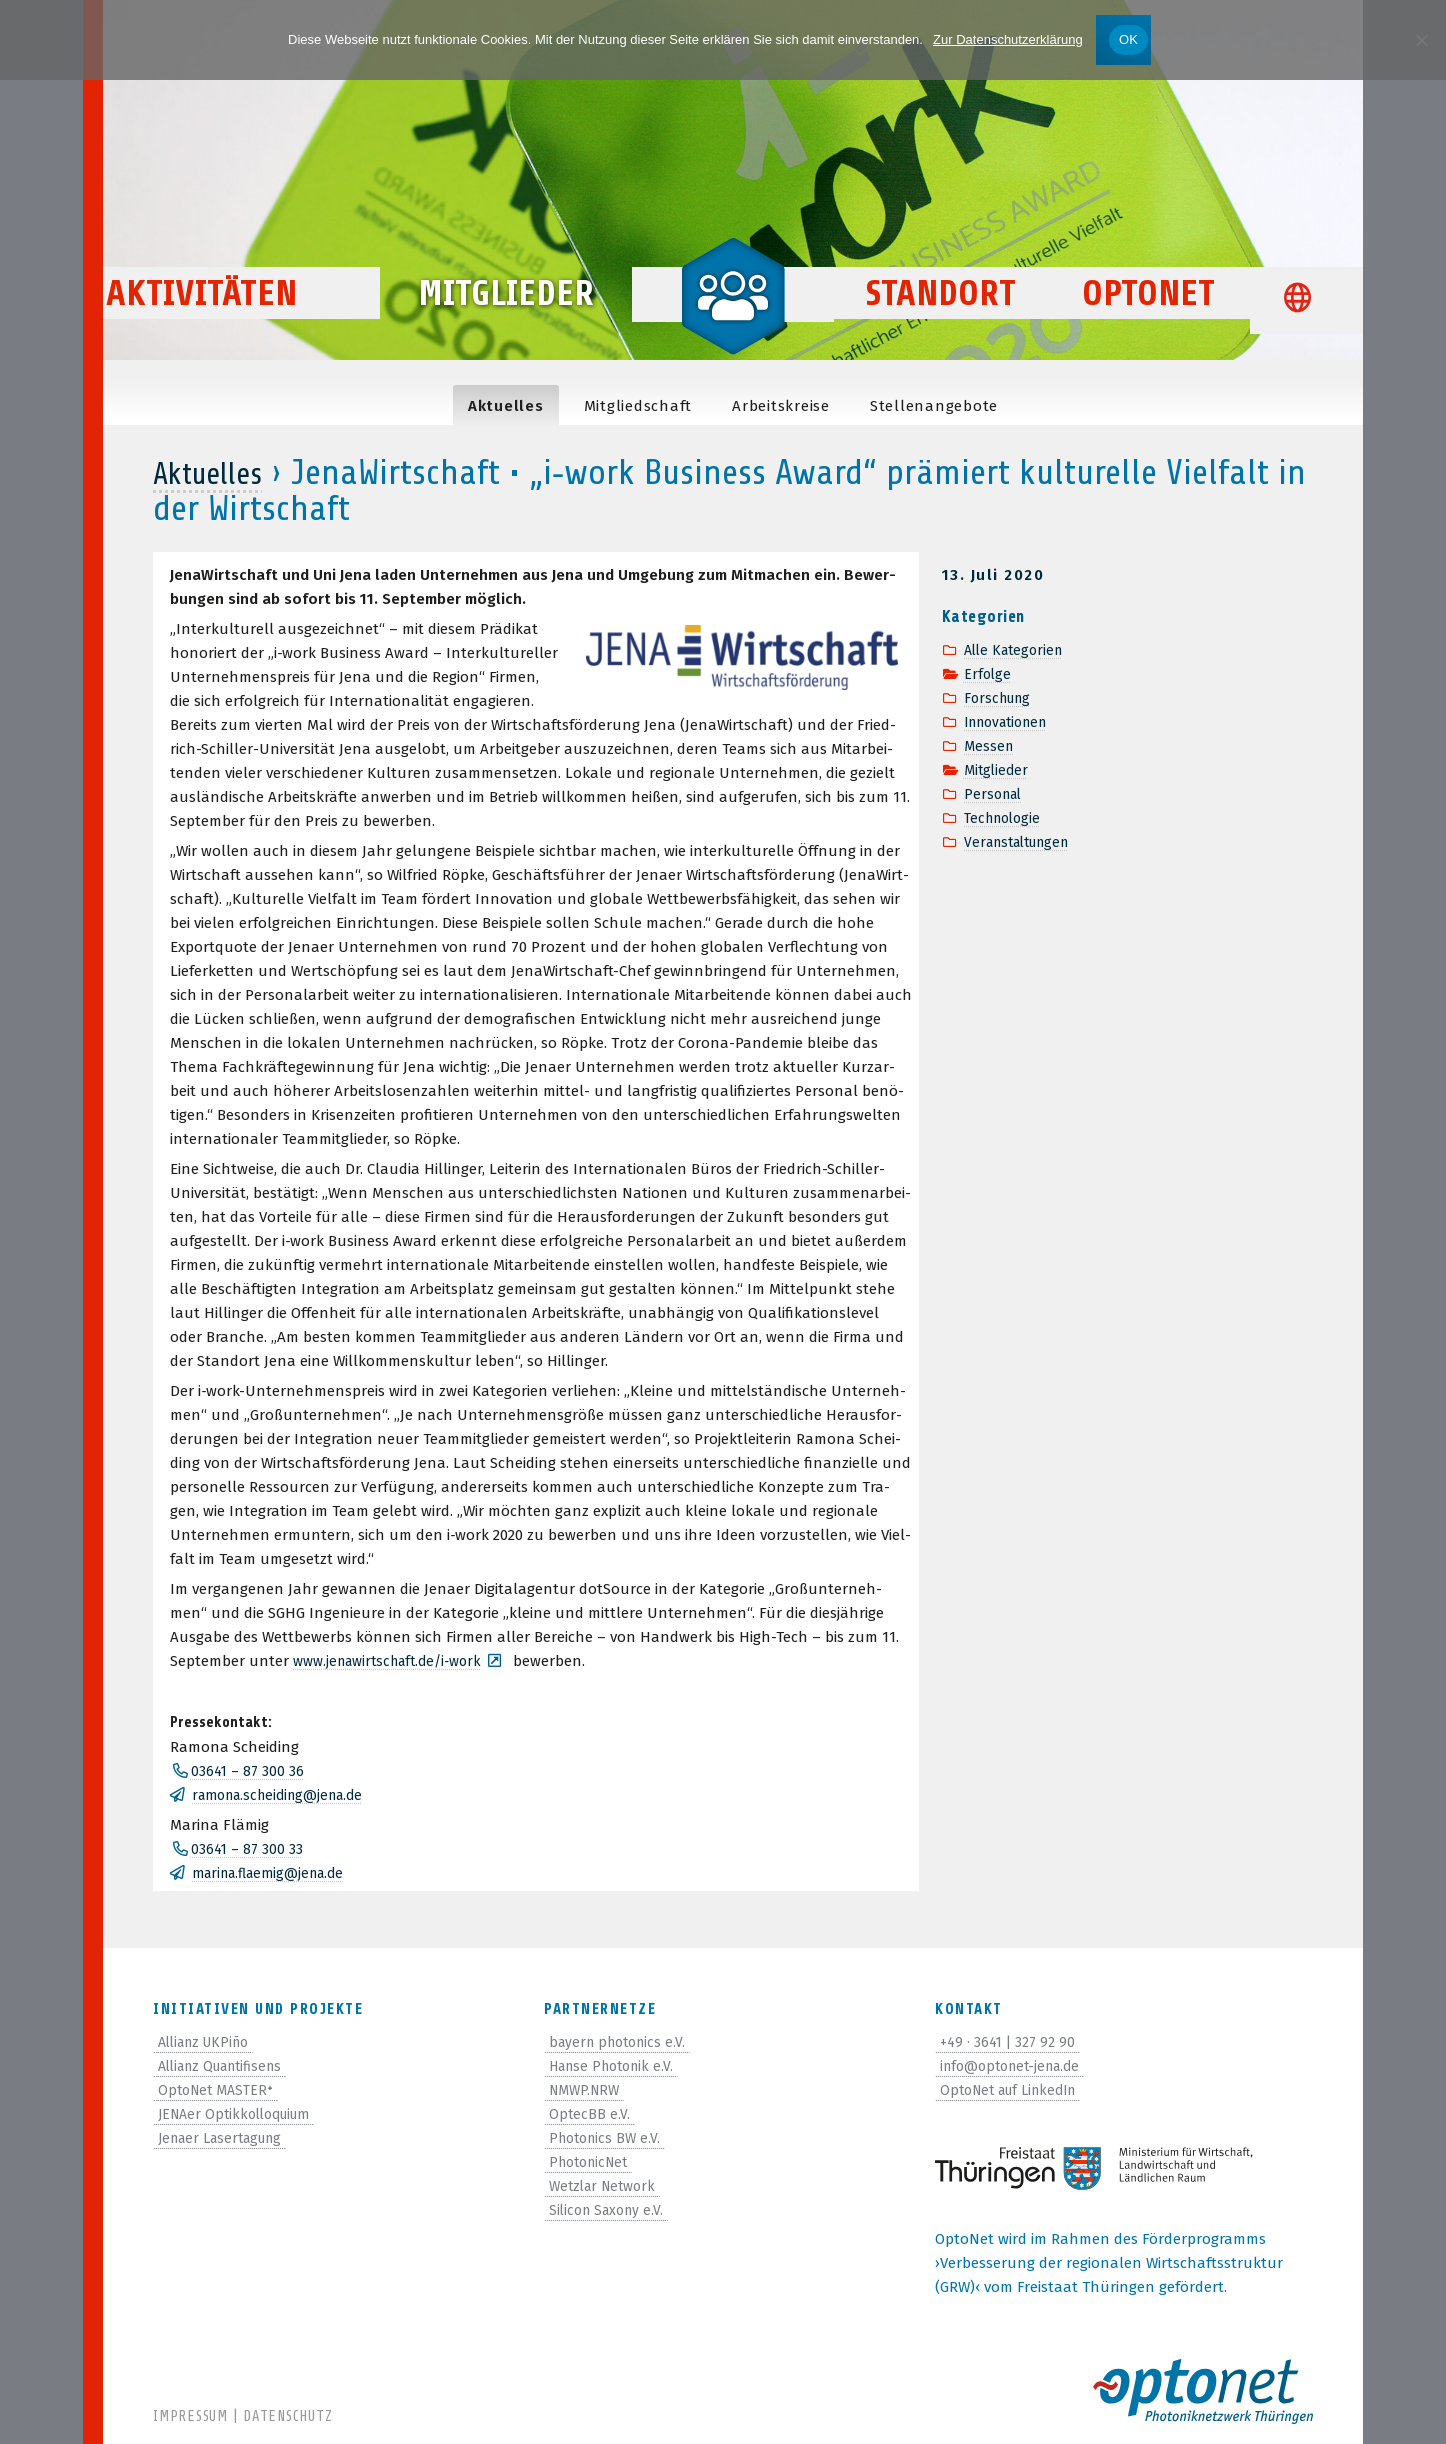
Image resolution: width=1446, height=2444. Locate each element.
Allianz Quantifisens (228, 2066)
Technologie (1006, 818)
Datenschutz (287, 2416)
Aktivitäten (248, 331)
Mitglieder (506, 331)
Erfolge (988, 674)
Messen (990, 746)
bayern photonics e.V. (622, 2042)
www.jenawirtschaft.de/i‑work (396, 1661)
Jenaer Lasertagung (227, 2138)
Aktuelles (218, 472)
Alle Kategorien (1017, 650)
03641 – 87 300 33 (249, 1849)
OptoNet (1148, 331)
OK (1128, 39)
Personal (995, 794)
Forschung (1001, 698)
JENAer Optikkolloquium (242, 2114)
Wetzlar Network (607, 2186)
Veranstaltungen (1023, 842)
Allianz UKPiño (209, 2042)
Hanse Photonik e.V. (617, 2066)
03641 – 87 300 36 (249, 1771)
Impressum (190, 2416)
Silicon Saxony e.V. (610, 2210)
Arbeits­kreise (781, 406)
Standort (941, 331)
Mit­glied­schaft (638, 406)
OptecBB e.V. (590, 2114)
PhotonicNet (593, 2162)
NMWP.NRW (587, 2090)
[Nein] (1421, 40)
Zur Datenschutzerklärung (1008, 39)
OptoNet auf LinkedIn (1016, 2090)
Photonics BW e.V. (608, 2138)
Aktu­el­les (506, 406)
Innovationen (1012, 722)
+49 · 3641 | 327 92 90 (1011, 2042)
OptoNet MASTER (219, 2090)
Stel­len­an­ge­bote (934, 406)
